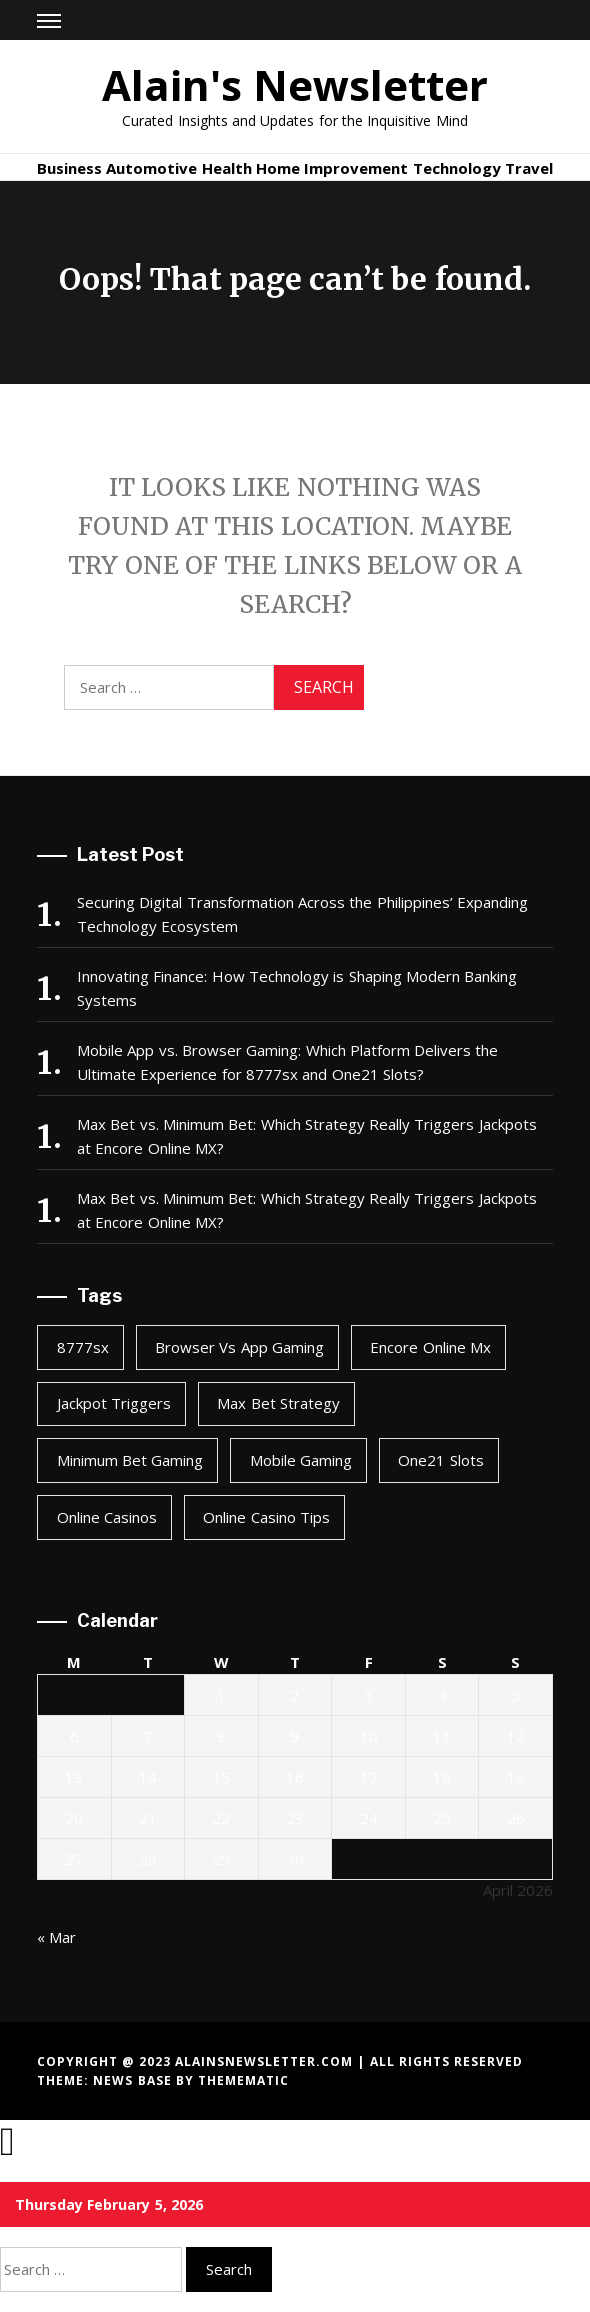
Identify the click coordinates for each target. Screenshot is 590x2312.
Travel (529, 168)
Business (69, 168)
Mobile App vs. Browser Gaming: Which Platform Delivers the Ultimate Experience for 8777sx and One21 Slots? (287, 1062)
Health (227, 168)
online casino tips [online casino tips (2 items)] (266, 1517)
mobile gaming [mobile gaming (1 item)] (301, 1460)
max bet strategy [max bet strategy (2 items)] (278, 1403)
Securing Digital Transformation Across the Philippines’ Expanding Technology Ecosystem (302, 914)
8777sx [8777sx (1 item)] (83, 1347)
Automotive (151, 168)
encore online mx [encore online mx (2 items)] (430, 1347)
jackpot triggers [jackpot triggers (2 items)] (114, 1403)
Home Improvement (332, 168)
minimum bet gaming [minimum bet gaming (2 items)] (130, 1460)
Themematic (243, 2080)
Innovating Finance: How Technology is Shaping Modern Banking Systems (297, 988)
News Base (134, 2080)
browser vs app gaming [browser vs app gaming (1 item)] (239, 1347)
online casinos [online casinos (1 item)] (107, 1517)
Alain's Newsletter (295, 84)
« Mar (56, 1937)
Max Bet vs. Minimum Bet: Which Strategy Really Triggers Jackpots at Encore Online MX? (307, 1136)
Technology (457, 168)
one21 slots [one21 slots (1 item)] (440, 1460)
